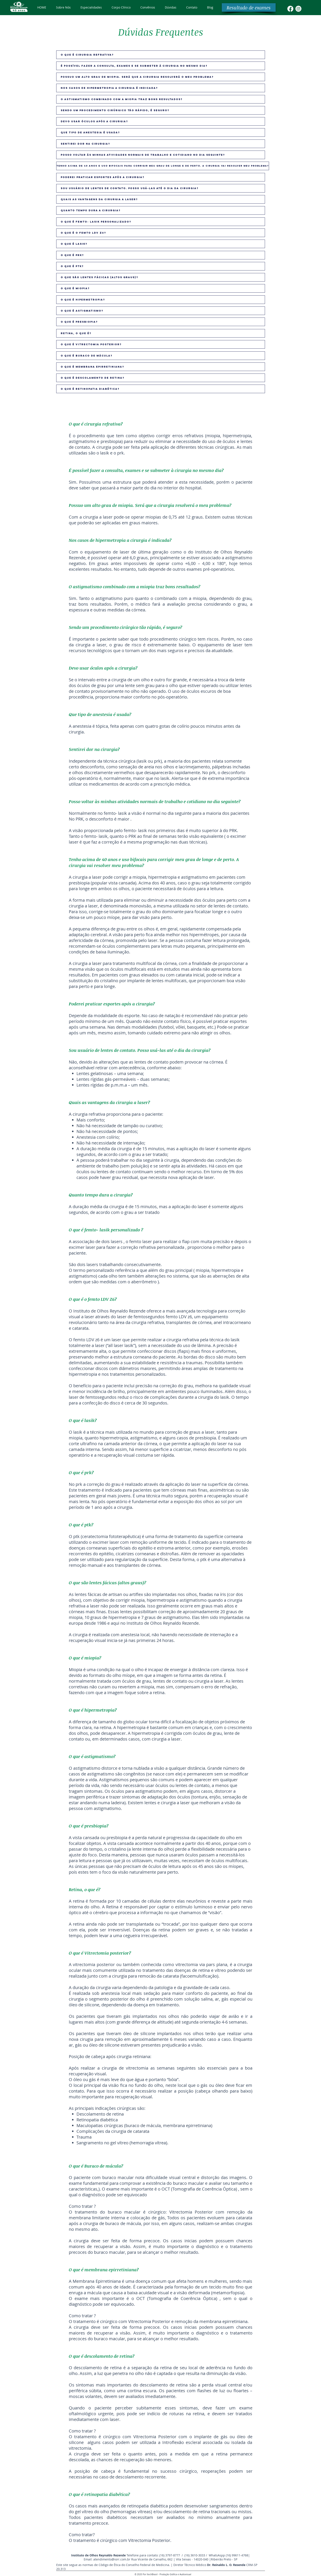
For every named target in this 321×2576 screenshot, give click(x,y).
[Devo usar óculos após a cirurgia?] (160, 121)
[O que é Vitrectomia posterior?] (160, 344)
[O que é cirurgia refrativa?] (160, 54)
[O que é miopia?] (160, 288)
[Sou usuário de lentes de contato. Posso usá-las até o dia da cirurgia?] (160, 188)
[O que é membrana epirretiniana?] (160, 366)
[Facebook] (290, 9)
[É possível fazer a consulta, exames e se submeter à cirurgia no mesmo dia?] (160, 66)
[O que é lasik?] (160, 244)
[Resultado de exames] (249, 7)
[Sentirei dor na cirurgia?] (160, 143)
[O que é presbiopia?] (160, 322)
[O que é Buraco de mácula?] (160, 355)
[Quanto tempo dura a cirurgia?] (160, 210)
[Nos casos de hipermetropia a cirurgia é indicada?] (160, 88)
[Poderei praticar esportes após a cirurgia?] (160, 177)
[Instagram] (298, 9)
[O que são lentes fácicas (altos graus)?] (160, 277)
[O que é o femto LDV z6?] (160, 233)
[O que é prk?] (160, 255)
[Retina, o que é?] (160, 333)
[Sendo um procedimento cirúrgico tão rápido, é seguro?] (160, 110)
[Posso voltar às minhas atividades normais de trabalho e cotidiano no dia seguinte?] (160, 155)
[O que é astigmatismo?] (160, 310)
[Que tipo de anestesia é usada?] (160, 132)
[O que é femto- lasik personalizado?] (160, 221)
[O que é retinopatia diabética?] (160, 389)
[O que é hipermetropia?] (160, 299)
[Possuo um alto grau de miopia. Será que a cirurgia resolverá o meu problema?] (160, 77)
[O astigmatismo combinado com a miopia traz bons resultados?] (160, 99)
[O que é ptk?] (160, 266)
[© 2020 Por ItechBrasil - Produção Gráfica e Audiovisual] (163, 2574)
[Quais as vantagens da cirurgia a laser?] (160, 199)
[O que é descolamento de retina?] (160, 378)
